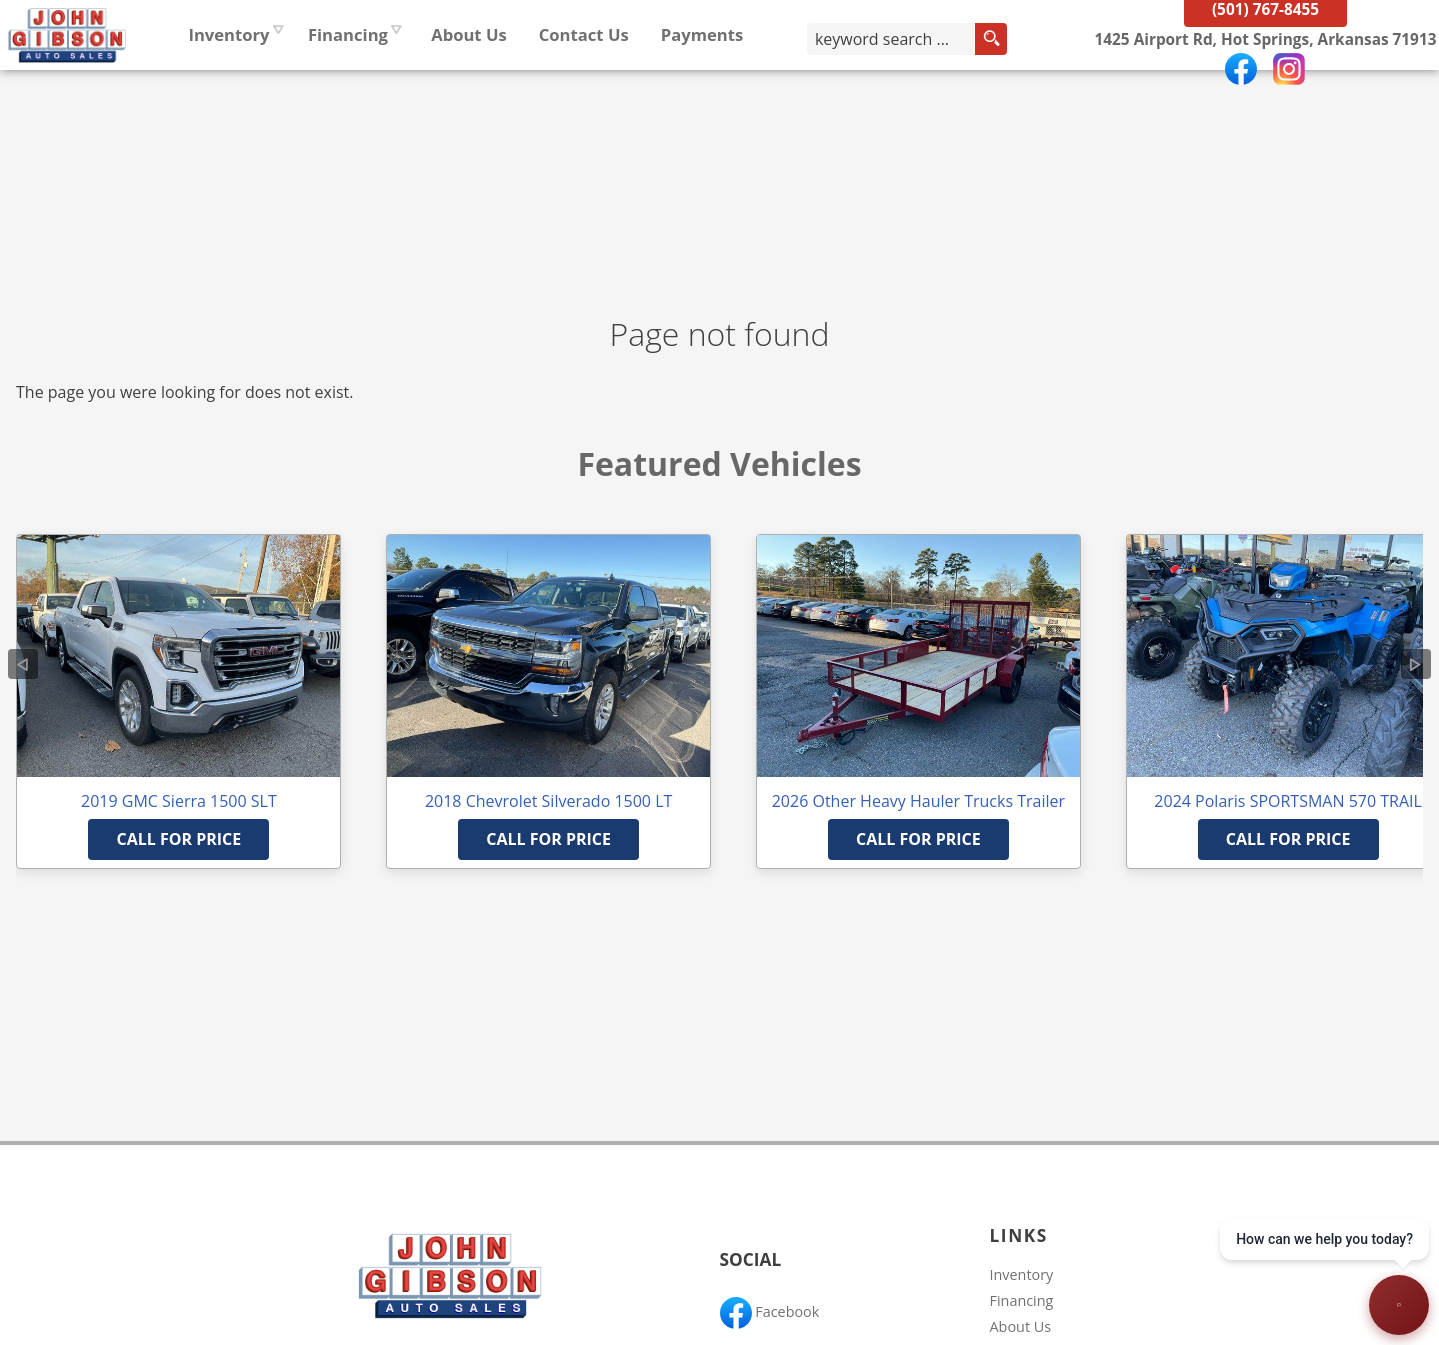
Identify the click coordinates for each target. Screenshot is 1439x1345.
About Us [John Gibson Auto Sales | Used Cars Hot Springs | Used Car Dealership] (591, 84)
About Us (1021, 1326)
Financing (1022, 1300)
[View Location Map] (1253, 90)
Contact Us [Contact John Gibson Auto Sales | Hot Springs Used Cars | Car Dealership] (705, 84)
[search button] (1030, 89)
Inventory (350, 84)
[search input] (945, 89)
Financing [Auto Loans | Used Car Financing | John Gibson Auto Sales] (469, 84)
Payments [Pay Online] (823, 84)
